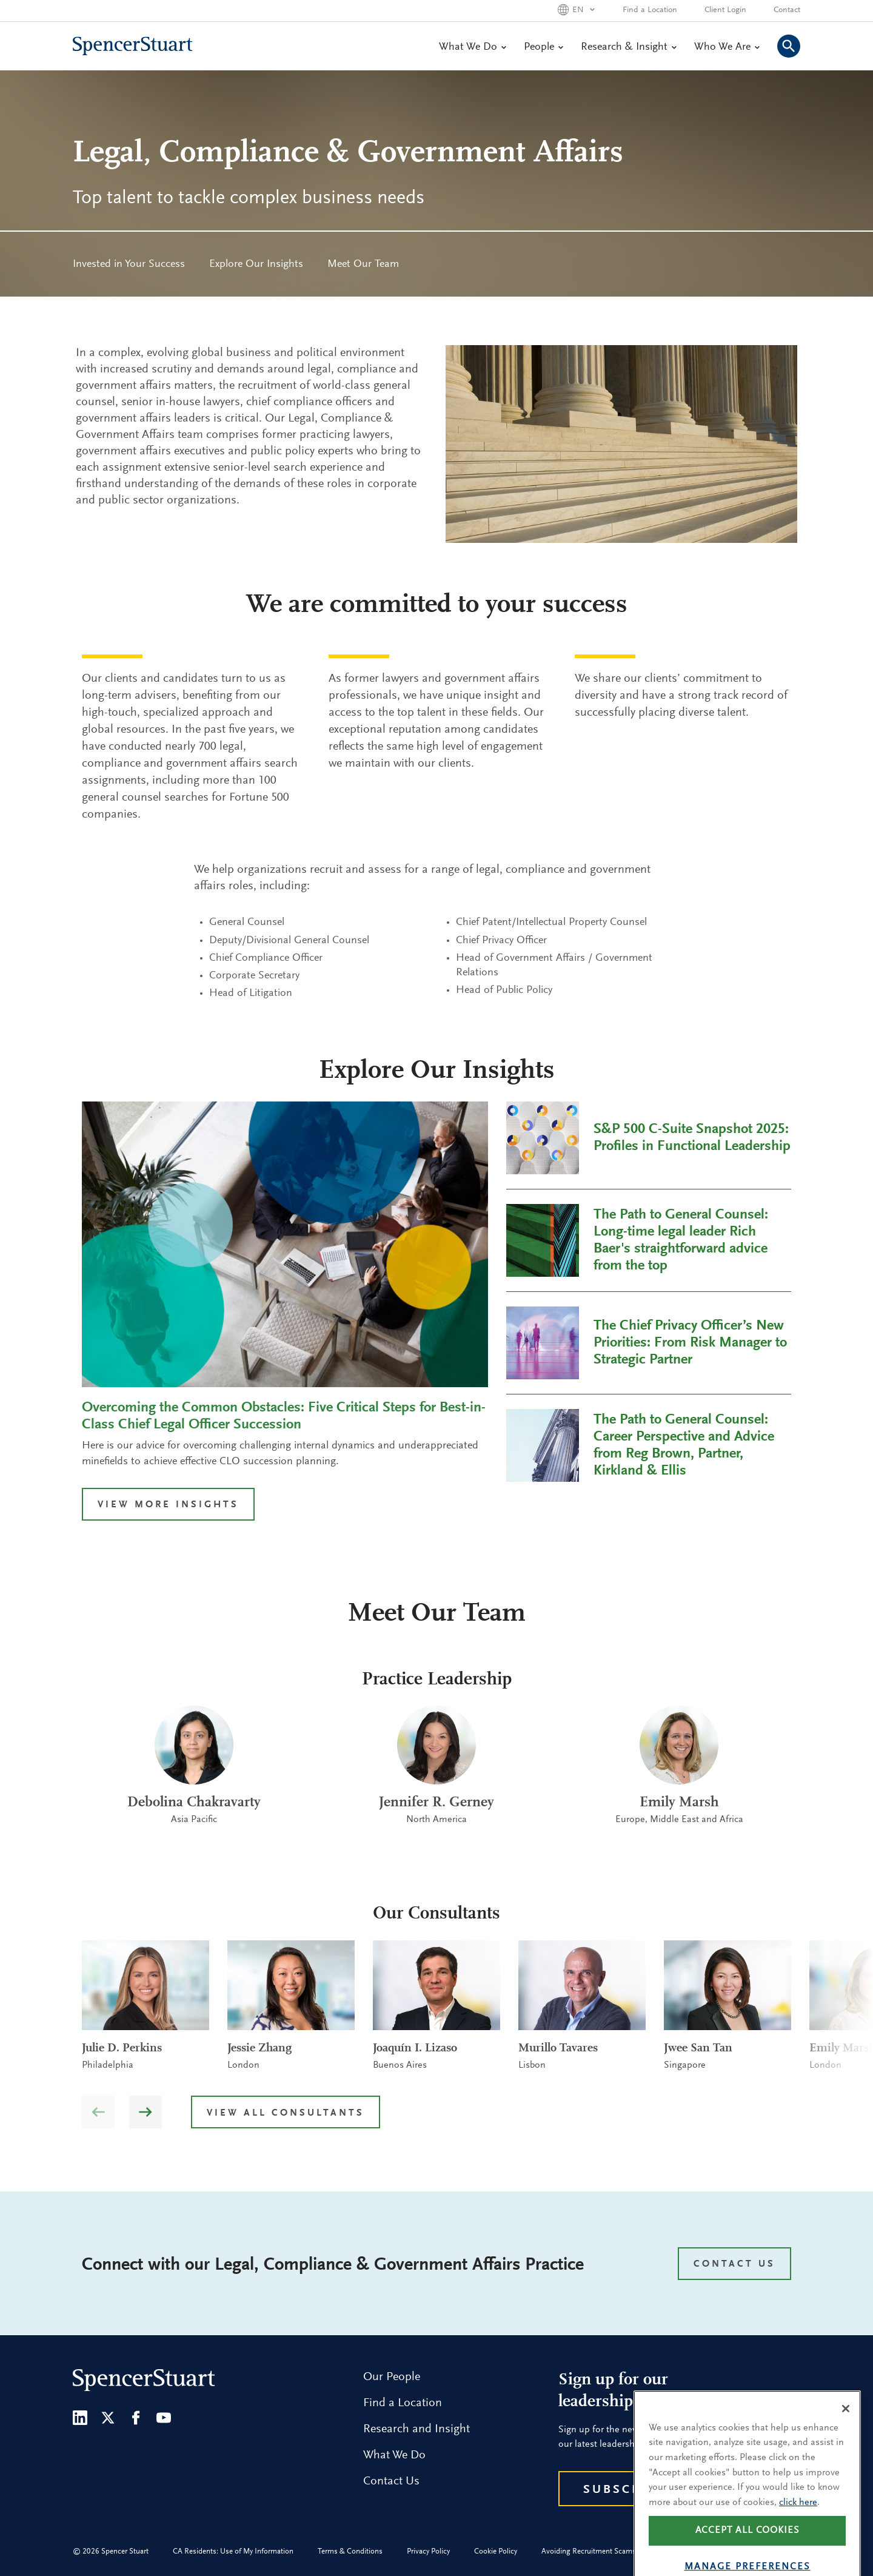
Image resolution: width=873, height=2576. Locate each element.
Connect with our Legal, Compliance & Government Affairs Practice (333, 2265)
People (543, 47)
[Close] (845, 2435)
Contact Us (391, 2481)
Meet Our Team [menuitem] (363, 264)
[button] (145, 2112)
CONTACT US (734, 2264)
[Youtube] (163, 2417)
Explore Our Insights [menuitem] (256, 264)
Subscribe (624, 2490)
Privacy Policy (428, 2551)
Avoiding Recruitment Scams (588, 2551)
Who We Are (726, 47)
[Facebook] (136, 2417)
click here (798, 2529)
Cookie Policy (495, 2551)
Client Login (725, 10)
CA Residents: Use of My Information (233, 2551)
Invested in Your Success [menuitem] (129, 264)
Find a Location (650, 10)
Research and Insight (416, 2429)
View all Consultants (285, 2113)
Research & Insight (628, 47)
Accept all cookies (747, 2558)
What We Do (472, 47)
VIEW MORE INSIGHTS (168, 1505)
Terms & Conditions (350, 2551)
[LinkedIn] (80, 2417)
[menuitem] (129, 264)
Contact (787, 10)
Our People (391, 2377)
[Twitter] (108, 2417)
